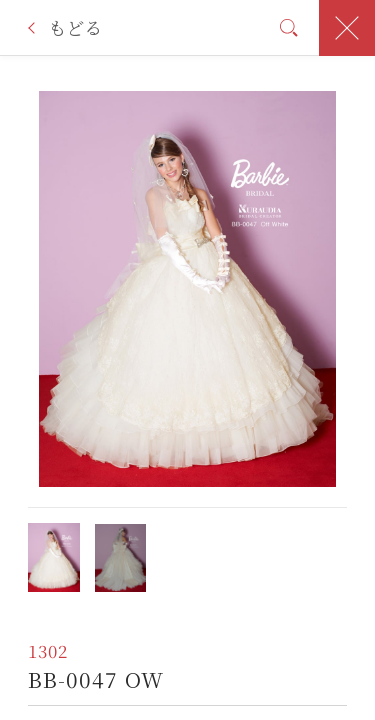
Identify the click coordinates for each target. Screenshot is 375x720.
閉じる (347, 28)
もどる (75, 27)
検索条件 (289, 27)
